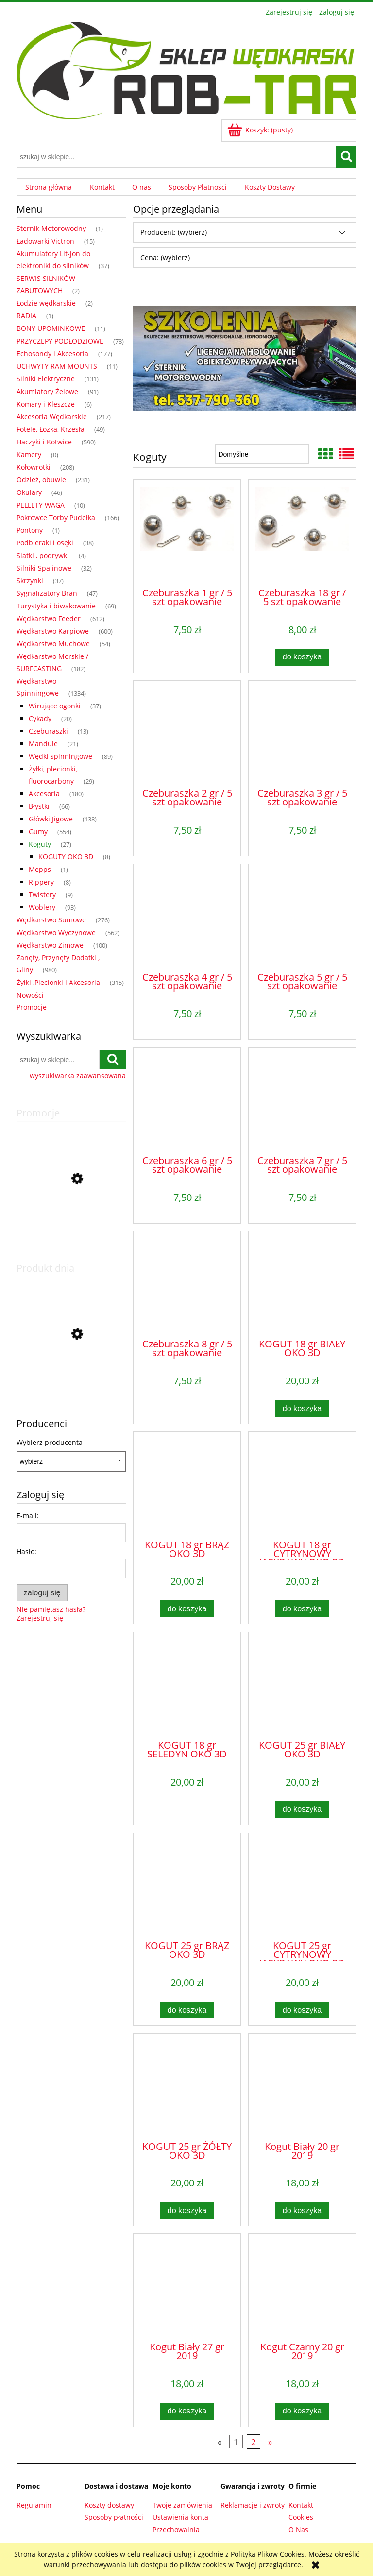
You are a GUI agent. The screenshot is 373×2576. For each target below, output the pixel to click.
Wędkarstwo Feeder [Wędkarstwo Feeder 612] (49, 618)
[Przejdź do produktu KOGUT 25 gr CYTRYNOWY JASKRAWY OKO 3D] (302, 1886)
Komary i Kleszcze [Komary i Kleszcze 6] (46, 404)
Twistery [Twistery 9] (42, 894)
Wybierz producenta (50, 1442)
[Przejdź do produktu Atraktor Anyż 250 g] (71, 1381)
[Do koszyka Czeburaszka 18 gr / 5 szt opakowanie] (302, 657)
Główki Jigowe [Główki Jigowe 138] (51, 818)
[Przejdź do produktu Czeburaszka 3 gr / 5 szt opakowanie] (302, 734)
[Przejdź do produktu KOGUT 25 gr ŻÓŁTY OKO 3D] (187, 2086)
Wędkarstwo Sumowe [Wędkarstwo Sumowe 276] (51, 919)
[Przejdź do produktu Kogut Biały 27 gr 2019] (187, 2287)
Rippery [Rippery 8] (41, 881)
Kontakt (300, 2505)
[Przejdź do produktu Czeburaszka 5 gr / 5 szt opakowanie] (302, 917)
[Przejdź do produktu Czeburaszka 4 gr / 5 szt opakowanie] (187, 917)
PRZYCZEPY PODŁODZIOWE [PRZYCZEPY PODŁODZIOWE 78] (60, 340)
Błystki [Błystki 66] (39, 806)
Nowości (30, 995)
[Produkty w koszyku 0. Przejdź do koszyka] (261, 129)
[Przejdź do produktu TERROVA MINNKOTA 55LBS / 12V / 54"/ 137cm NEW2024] (71, 1223)
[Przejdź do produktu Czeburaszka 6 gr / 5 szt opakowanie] (187, 1100)
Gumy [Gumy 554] (38, 831)
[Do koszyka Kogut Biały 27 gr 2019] (187, 2411)
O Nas (298, 2529)
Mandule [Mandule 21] (43, 743)
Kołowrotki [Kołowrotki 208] (34, 467)
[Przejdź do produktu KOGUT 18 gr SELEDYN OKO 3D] (187, 1685)
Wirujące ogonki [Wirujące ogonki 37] (55, 705)
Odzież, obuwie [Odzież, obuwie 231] (41, 479)
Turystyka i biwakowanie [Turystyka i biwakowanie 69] (56, 605)
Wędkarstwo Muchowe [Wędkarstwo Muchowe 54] (53, 643)
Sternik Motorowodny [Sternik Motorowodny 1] (51, 228)
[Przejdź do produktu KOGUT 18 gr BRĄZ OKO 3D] (187, 1485)
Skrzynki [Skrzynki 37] (30, 580)
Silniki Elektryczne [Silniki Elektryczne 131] (46, 378)
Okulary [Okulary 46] (29, 492)
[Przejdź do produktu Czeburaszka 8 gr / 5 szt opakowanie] (187, 1284)
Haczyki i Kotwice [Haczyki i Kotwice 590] (44, 441)
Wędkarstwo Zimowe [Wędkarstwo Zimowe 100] (50, 945)
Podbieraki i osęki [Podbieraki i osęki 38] (45, 542)
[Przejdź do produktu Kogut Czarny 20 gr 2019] (302, 2287)
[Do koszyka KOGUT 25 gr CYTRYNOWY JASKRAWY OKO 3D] (302, 2010)
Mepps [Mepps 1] (40, 869)
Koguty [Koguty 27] (40, 844)
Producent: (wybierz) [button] (173, 232)
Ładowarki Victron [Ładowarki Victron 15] (45, 241)
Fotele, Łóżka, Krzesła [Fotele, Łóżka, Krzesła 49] (51, 429)
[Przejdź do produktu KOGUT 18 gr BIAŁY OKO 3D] (302, 1284)
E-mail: (28, 1515)
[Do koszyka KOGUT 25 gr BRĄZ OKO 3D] (187, 2010)
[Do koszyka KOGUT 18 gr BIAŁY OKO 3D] (302, 1408)
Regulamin (34, 2505)
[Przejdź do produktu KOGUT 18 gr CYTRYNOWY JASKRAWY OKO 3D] (302, 1485)
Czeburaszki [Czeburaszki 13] (48, 731)
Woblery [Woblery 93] (42, 907)
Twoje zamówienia (182, 2505)
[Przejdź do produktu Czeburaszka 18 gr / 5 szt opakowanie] (302, 533)
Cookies (300, 2517)
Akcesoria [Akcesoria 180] (44, 793)
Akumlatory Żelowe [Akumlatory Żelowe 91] (47, 391)
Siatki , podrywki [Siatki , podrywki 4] (43, 555)
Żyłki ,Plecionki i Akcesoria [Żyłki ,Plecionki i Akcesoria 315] (58, 982)
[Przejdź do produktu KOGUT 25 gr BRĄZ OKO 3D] (187, 1886)
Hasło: (26, 1551)
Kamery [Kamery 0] (29, 454)
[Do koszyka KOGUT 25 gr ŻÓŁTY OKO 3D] (187, 2210)
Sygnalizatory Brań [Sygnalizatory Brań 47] (47, 593)
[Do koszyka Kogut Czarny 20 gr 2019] (302, 2411)
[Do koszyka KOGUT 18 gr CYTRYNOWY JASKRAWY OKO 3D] (302, 1608)
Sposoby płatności (114, 2517)
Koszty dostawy (109, 2505)
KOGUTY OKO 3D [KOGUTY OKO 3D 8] (65, 856)
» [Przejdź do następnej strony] (270, 2441)
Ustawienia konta (180, 2517)
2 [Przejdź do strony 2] (253, 2441)
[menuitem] (49, 187)
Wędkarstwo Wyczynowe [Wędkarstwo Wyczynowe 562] (56, 932)
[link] (244, 358)
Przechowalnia (176, 2529)
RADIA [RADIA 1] (26, 315)
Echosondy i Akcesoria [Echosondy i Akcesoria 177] (52, 353)
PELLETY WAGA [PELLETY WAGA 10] (41, 504)
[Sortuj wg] (262, 454)
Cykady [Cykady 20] (40, 718)
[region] (244, 358)
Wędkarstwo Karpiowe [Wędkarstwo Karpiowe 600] (53, 631)
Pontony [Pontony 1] (30, 530)
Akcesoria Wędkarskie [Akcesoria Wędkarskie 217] (52, 416)
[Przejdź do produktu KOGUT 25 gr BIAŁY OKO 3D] (302, 1685)
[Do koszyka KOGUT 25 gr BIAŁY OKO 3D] (302, 1809)
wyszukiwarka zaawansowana (78, 1075)
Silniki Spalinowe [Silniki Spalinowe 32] (44, 568)
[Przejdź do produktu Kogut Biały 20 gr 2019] (302, 2086)
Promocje (32, 1007)
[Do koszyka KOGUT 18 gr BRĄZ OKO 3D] (187, 1608)
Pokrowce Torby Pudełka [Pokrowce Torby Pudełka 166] (56, 517)
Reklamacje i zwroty (252, 2505)
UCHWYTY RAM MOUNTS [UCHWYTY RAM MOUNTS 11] (57, 366)
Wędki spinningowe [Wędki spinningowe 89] (60, 756)
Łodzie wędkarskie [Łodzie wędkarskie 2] (46, 303)
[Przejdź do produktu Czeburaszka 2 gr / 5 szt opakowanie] (187, 734)
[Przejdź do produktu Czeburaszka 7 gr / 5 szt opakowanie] (302, 1100)
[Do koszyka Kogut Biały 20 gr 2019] (302, 2210)
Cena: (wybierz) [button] (165, 257)
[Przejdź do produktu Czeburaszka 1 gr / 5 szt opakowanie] (187, 533)
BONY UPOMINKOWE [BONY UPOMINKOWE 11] (51, 328)
